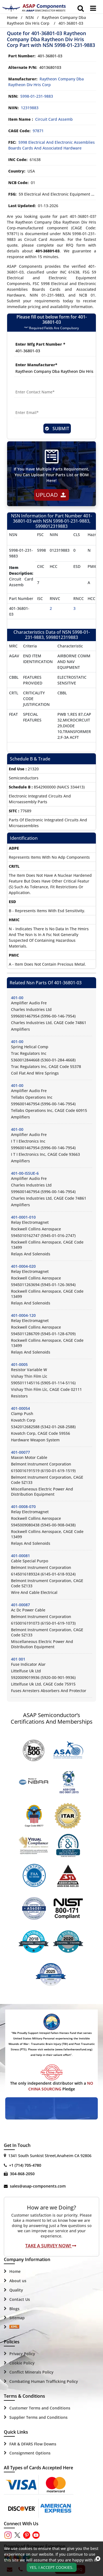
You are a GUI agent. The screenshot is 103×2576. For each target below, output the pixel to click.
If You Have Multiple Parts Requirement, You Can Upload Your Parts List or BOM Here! (51, 474)
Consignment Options (30, 2453)
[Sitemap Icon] (14, 2327)
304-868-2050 (22, 2173)
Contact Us (19, 2299)
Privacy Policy (22, 2353)
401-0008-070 (23, 1506)
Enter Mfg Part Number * (40, 344)
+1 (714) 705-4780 (25, 2165)
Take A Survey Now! (50, 2246)
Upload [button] (51, 494)
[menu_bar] (93, 8)
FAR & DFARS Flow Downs (32, 2444)
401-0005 (19, 1364)
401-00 (17, 997)
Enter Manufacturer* (36, 364)
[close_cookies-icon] (98, 2559)
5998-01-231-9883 (36, 96)
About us (17, 2280)
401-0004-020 (23, 1266)
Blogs (14, 2308)
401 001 (18, 1659)
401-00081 (20, 1555)
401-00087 (20, 1604)
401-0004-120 (23, 1315)
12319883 (29, 107)
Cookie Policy (22, 2363)
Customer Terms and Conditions (39, 2408)
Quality (16, 2290)
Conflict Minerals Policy (31, 2372)
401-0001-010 (23, 1217)
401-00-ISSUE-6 (25, 1173)
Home (12, 17)
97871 (38, 130)
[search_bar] (80, 8)
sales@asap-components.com (38, 2186)
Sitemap (17, 2317)
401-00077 (20, 1452)
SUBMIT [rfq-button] (57, 428)
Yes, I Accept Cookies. (51, 2567)
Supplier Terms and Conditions (38, 2417)
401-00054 (20, 1408)
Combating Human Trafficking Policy (43, 2381)
